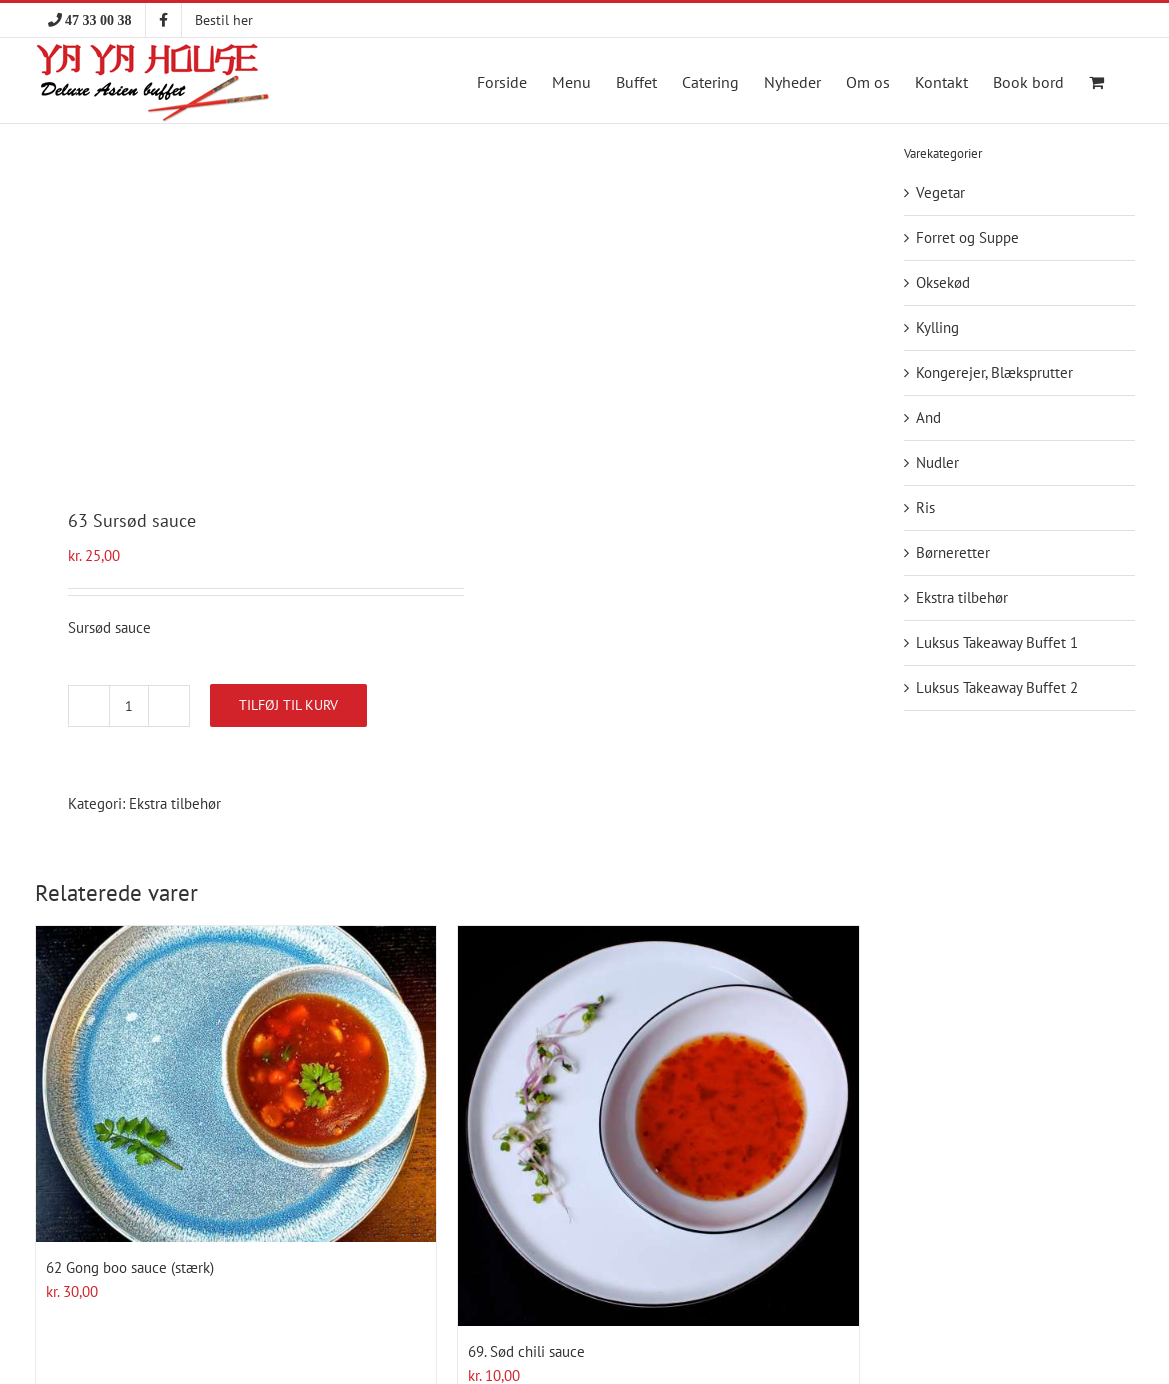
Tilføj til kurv (288, 705)
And (928, 417)
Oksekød (943, 282)
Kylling (937, 327)
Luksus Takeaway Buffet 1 (997, 642)
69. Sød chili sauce (526, 1351)
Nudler (937, 462)
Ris (925, 507)
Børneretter (953, 552)
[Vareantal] (129, 706)
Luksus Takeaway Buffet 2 (997, 687)
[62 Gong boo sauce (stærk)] (236, 1084)
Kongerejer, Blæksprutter (994, 372)
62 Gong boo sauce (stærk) (130, 1267)
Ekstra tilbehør (175, 803)
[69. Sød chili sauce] (658, 1126)
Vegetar (940, 192)
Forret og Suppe (967, 237)
